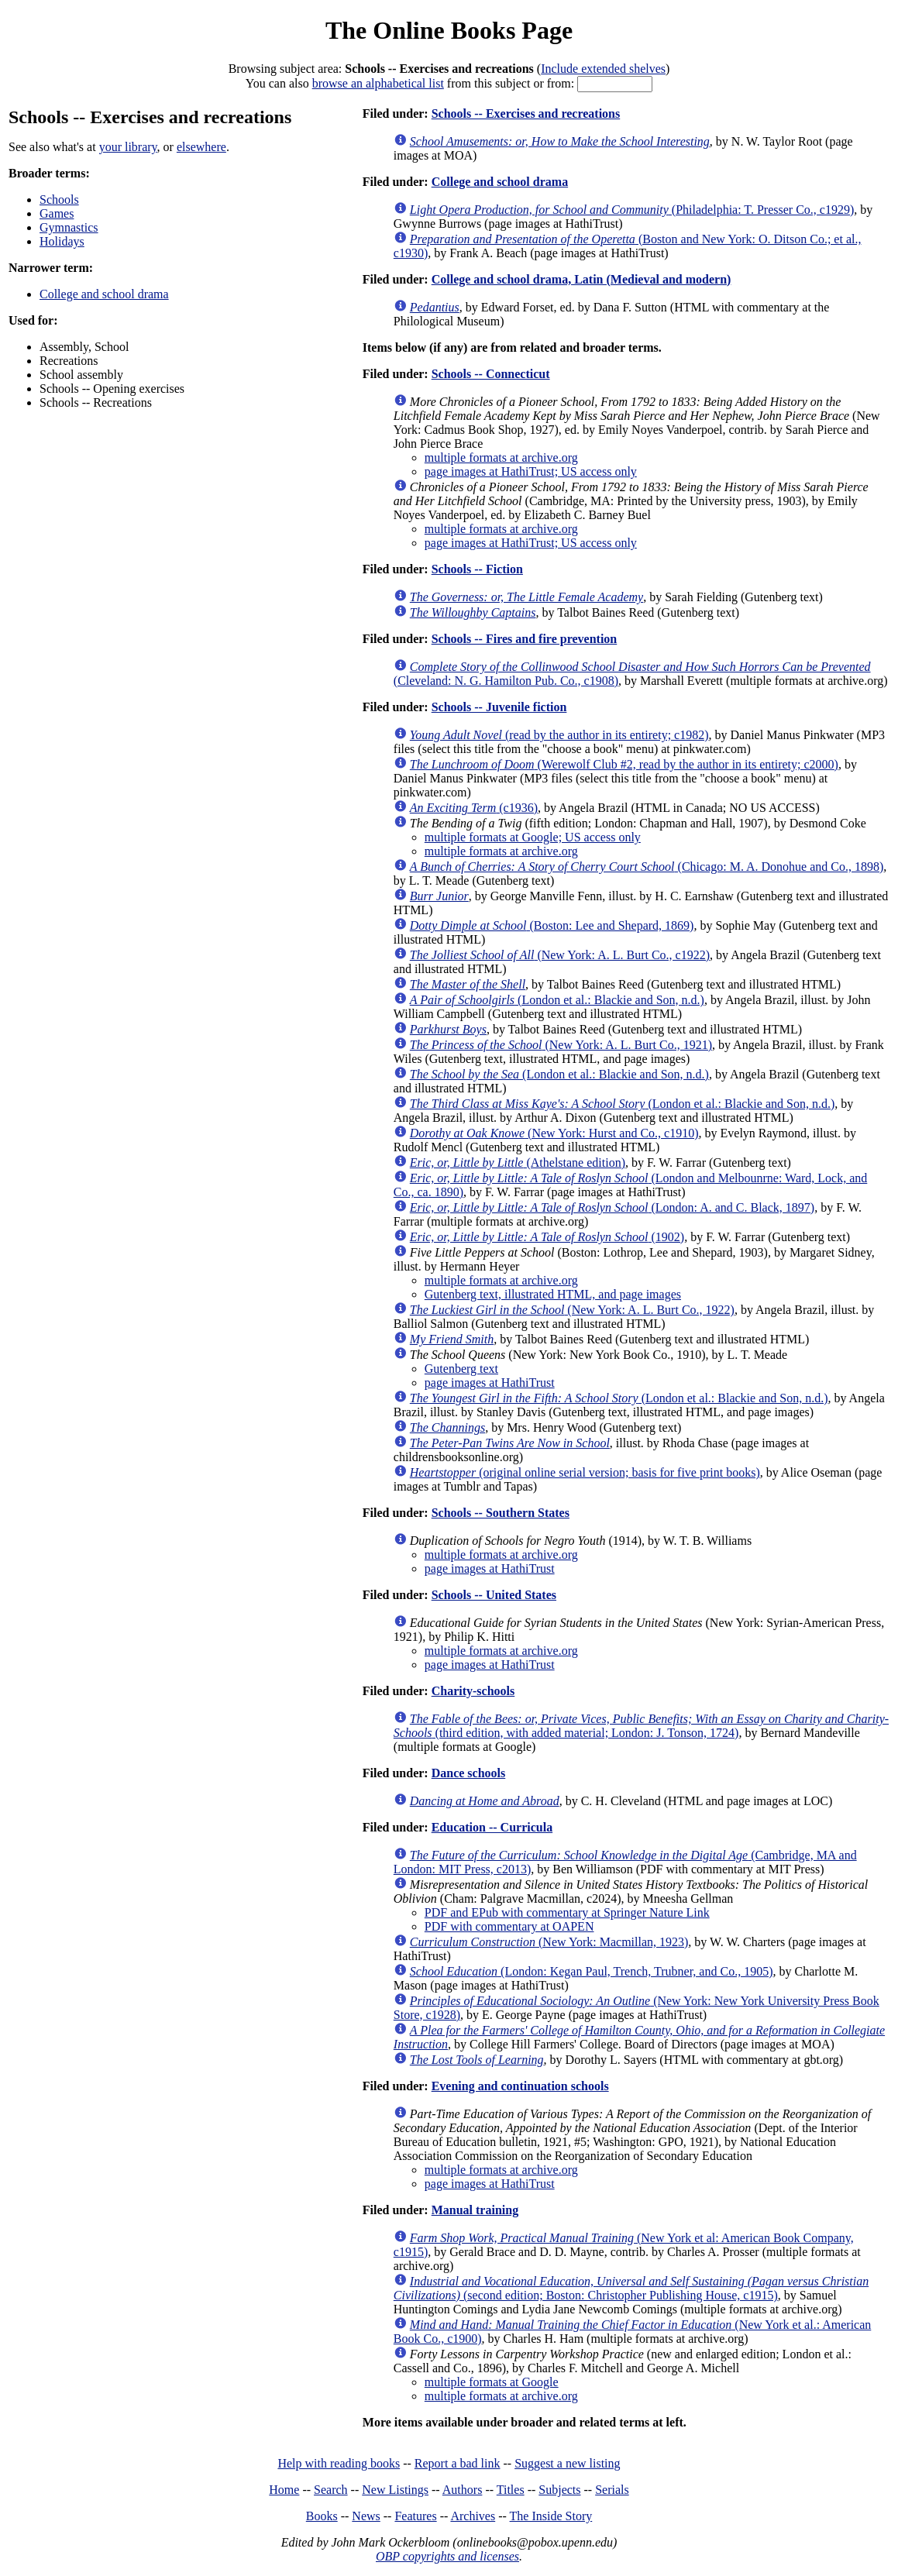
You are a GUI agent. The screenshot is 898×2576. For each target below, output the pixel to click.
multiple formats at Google (492, 2382)
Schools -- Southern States (500, 1512)
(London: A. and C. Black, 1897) (612, 1207)
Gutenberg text (461, 1368)
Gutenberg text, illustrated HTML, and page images (553, 1294)
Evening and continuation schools (520, 2086)
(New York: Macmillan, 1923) (549, 1941)
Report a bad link (458, 2463)
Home (284, 2489)
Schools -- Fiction (477, 569)
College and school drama (104, 294)
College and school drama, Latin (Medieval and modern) (581, 279)
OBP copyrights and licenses (447, 2556)
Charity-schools (473, 1690)
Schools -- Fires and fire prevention (525, 638)
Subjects (559, 2489)
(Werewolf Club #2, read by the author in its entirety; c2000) (624, 764)
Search (331, 2489)
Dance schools (469, 1773)
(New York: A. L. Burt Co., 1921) (561, 1044)
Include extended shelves (603, 68)
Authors (462, 2489)
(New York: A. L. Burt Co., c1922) (560, 954)
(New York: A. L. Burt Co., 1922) (572, 1309)
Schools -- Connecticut (491, 373)
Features (415, 2516)
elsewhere (201, 146)
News (366, 2516)
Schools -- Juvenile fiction (499, 707)
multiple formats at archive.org (501, 457)
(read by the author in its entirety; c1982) (559, 734)
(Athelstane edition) (517, 1162)
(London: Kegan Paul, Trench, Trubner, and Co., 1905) (591, 1971)
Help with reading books (338, 2463)
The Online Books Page (449, 30)
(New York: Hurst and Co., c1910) (554, 1133)
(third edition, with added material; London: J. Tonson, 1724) (641, 1725)
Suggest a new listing (567, 2463)
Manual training (475, 2210)
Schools (59, 199)
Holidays (62, 241)
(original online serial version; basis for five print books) (585, 1472)
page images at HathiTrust (490, 1382)
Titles (511, 2489)
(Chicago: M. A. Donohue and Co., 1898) (647, 866)
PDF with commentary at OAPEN (509, 1926)
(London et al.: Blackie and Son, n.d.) (557, 999)
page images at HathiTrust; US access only (531, 471)
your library (128, 146)
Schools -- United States (494, 1594)
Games (57, 213)
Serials (612, 2489)
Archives (472, 2516)
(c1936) (474, 807)
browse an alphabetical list (378, 83)
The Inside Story (551, 2516)
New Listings (395, 2489)
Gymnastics (69, 227)
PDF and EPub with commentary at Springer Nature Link (567, 1912)
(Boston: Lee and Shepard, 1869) (552, 925)
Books (322, 2516)
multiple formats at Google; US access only (533, 837)
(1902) (547, 1236)
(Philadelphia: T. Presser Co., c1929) (632, 209)
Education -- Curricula (492, 1827)
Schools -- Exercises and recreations (526, 113)
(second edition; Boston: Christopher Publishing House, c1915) (631, 2288)
